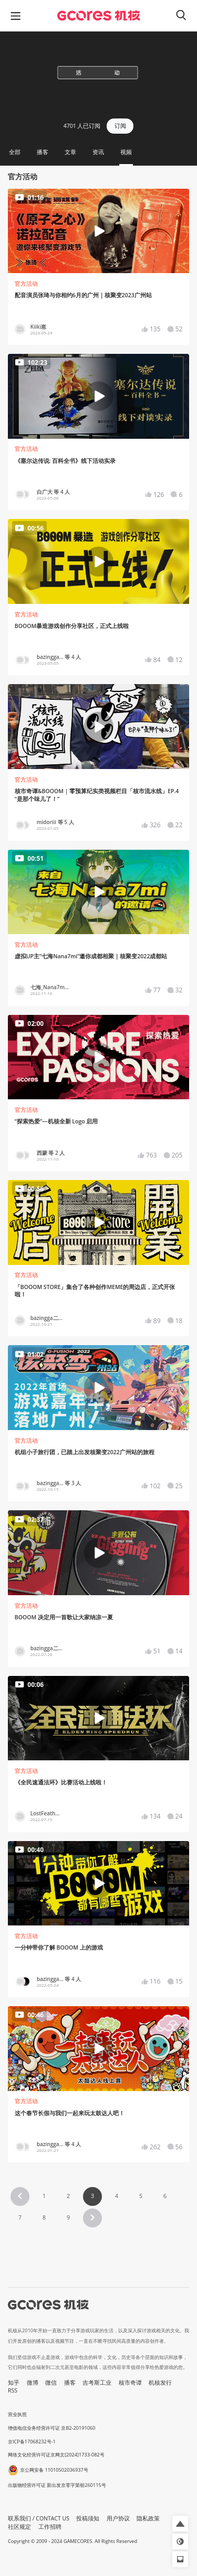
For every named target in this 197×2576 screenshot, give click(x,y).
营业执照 (17, 2414)
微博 (32, 2382)
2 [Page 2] (68, 2196)
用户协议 (118, 2518)
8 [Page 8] (44, 2217)
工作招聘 (49, 2526)
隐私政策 (148, 2518)
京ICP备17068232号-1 (32, 2441)
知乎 (13, 2382)
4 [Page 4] (116, 2196)
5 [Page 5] (140, 2196)
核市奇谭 (130, 2382)
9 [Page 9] (68, 2217)
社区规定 (19, 2526)
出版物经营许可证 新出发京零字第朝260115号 (57, 2485)
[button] (20, 2196)
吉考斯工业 (96, 2382)
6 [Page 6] (165, 2196)
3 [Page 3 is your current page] (92, 2196)
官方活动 (26, 283)
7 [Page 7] (20, 2217)
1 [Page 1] (44, 2196)
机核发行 (160, 2382)
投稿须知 (87, 2518)
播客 (70, 2382)
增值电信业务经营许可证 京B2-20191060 (51, 2428)
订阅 (120, 125)
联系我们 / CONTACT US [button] (38, 2518)
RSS (12, 2390)
